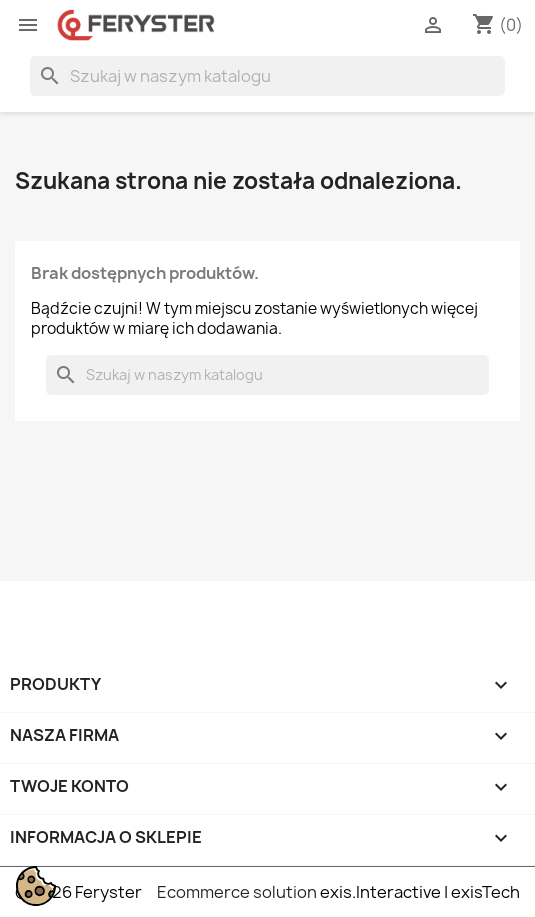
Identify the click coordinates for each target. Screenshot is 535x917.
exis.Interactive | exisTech (420, 892)
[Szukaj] (267, 76)
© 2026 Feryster (78, 892)
